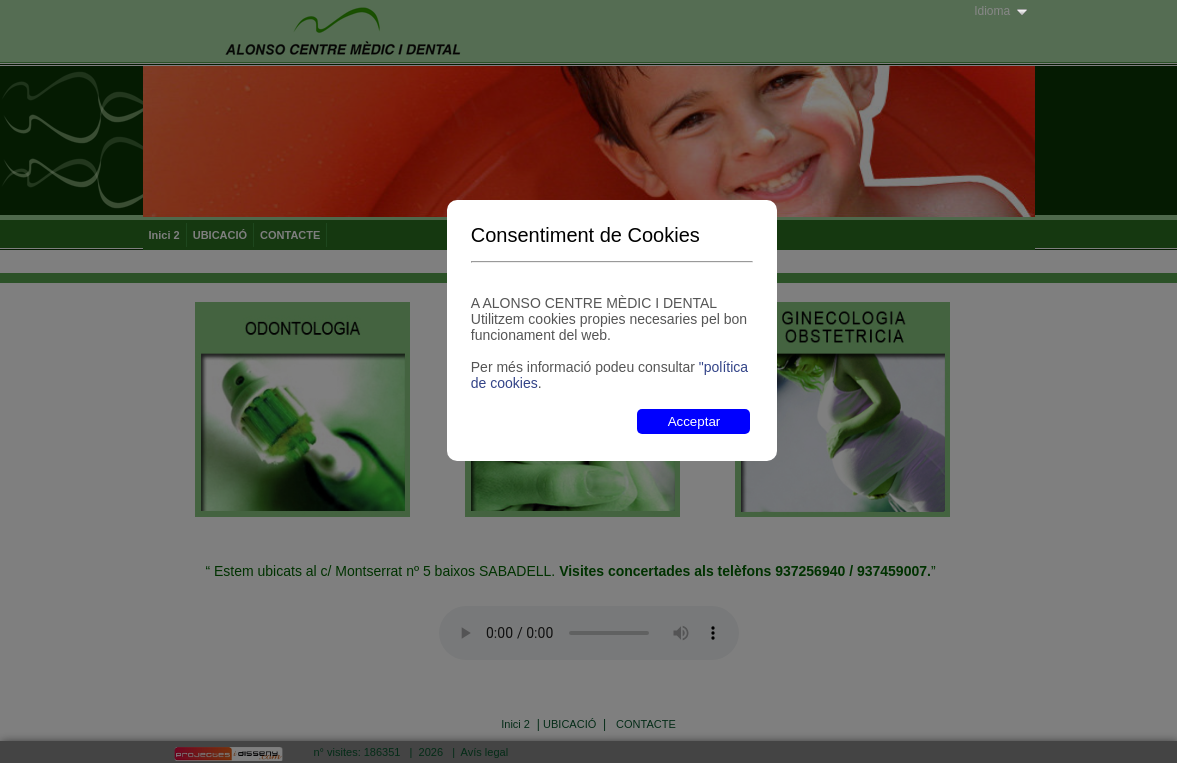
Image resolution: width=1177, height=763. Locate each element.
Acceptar (694, 421)
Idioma (992, 11)
